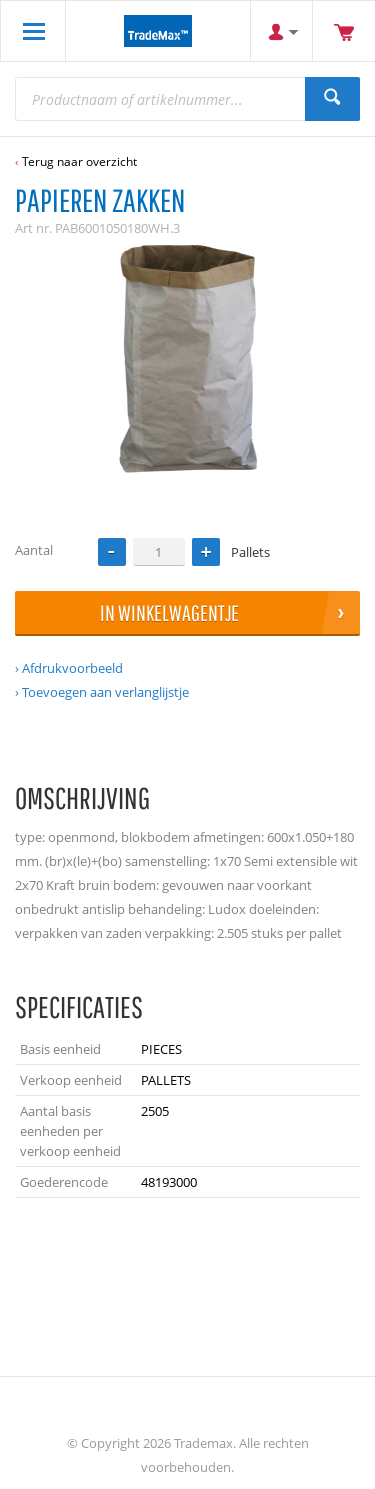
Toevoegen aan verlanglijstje (105, 692)
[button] (206, 552)
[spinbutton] (159, 551)
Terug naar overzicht (79, 161)
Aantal (34, 550)
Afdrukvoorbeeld (72, 668)
